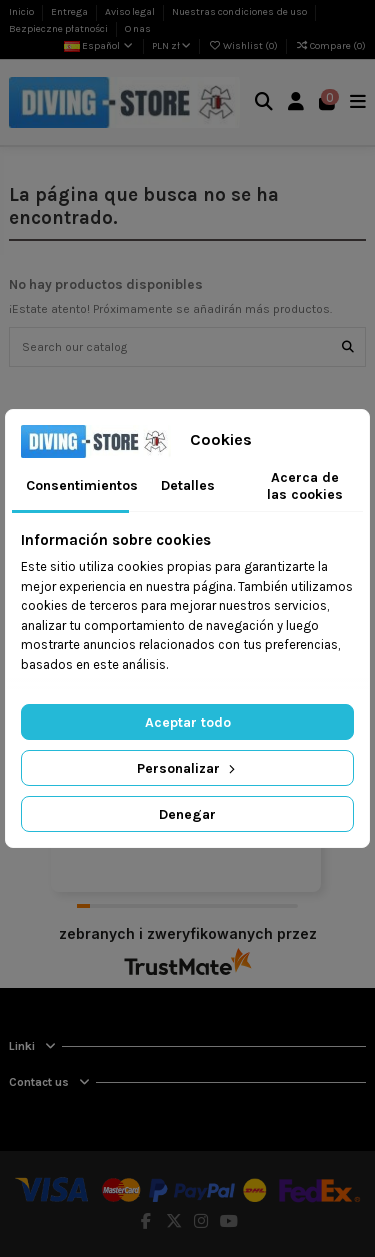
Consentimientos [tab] (77, 485)
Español (99, 46)
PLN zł (171, 46)
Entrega (70, 12)
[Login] (296, 102)
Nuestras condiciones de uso (240, 12)
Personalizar (188, 768)
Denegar (187, 814)
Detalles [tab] (188, 485)
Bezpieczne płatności (59, 29)
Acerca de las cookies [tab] (305, 486)
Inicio (22, 12)
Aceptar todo (188, 722)
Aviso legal (131, 12)
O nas (138, 29)
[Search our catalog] (348, 346)
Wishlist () (244, 46)
